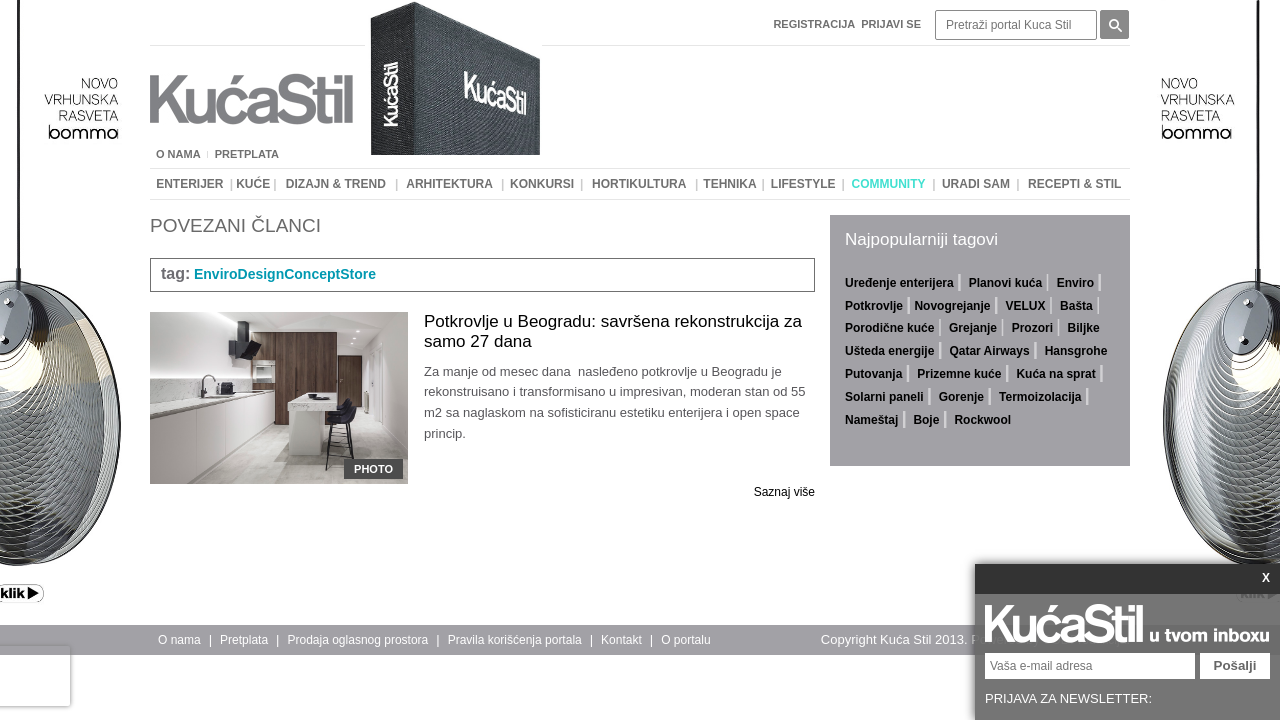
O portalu (685, 640)
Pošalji (1235, 665)
